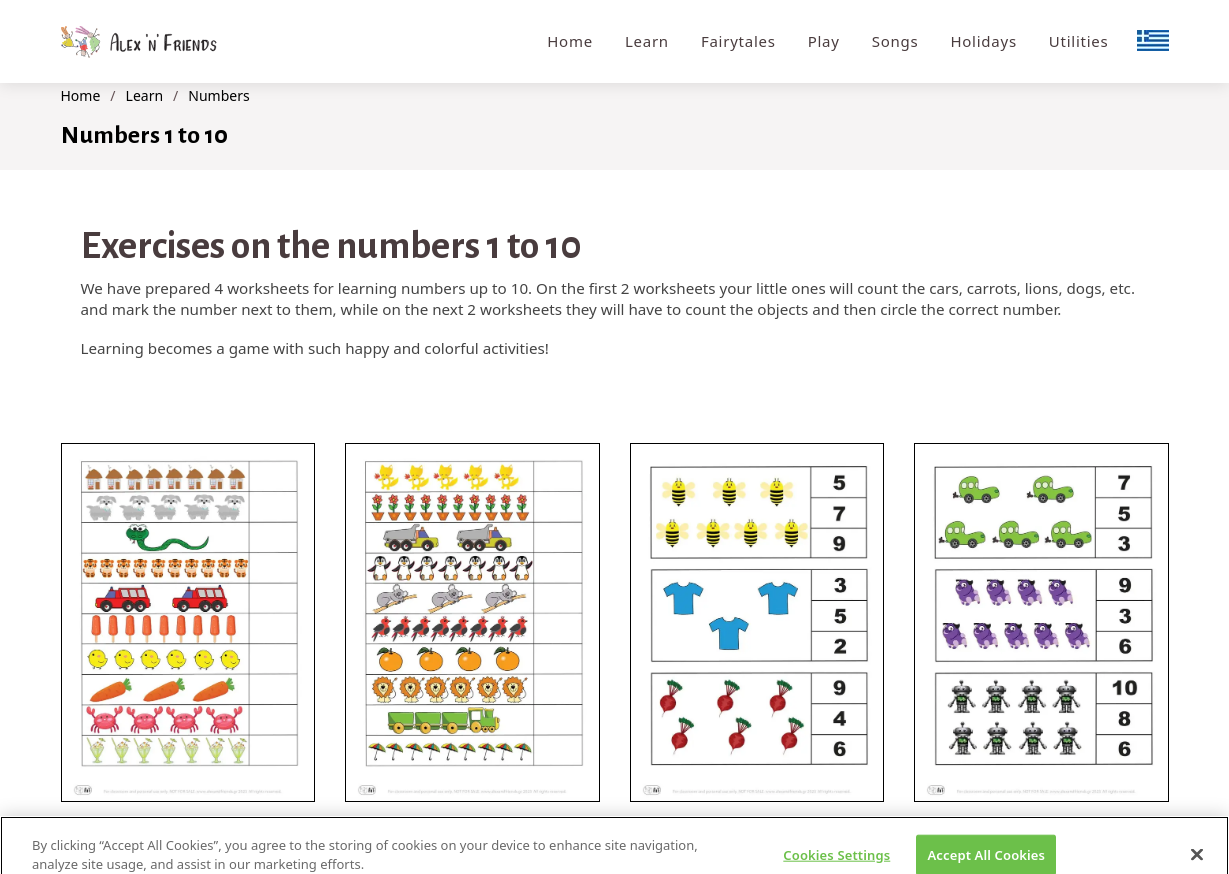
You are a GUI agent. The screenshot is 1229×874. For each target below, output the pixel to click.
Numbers (218, 95)
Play (824, 41)
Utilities (1079, 41)
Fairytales (738, 41)
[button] (188, 622)
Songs (895, 41)
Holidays (983, 41)
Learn (647, 41)
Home (570, 41)
